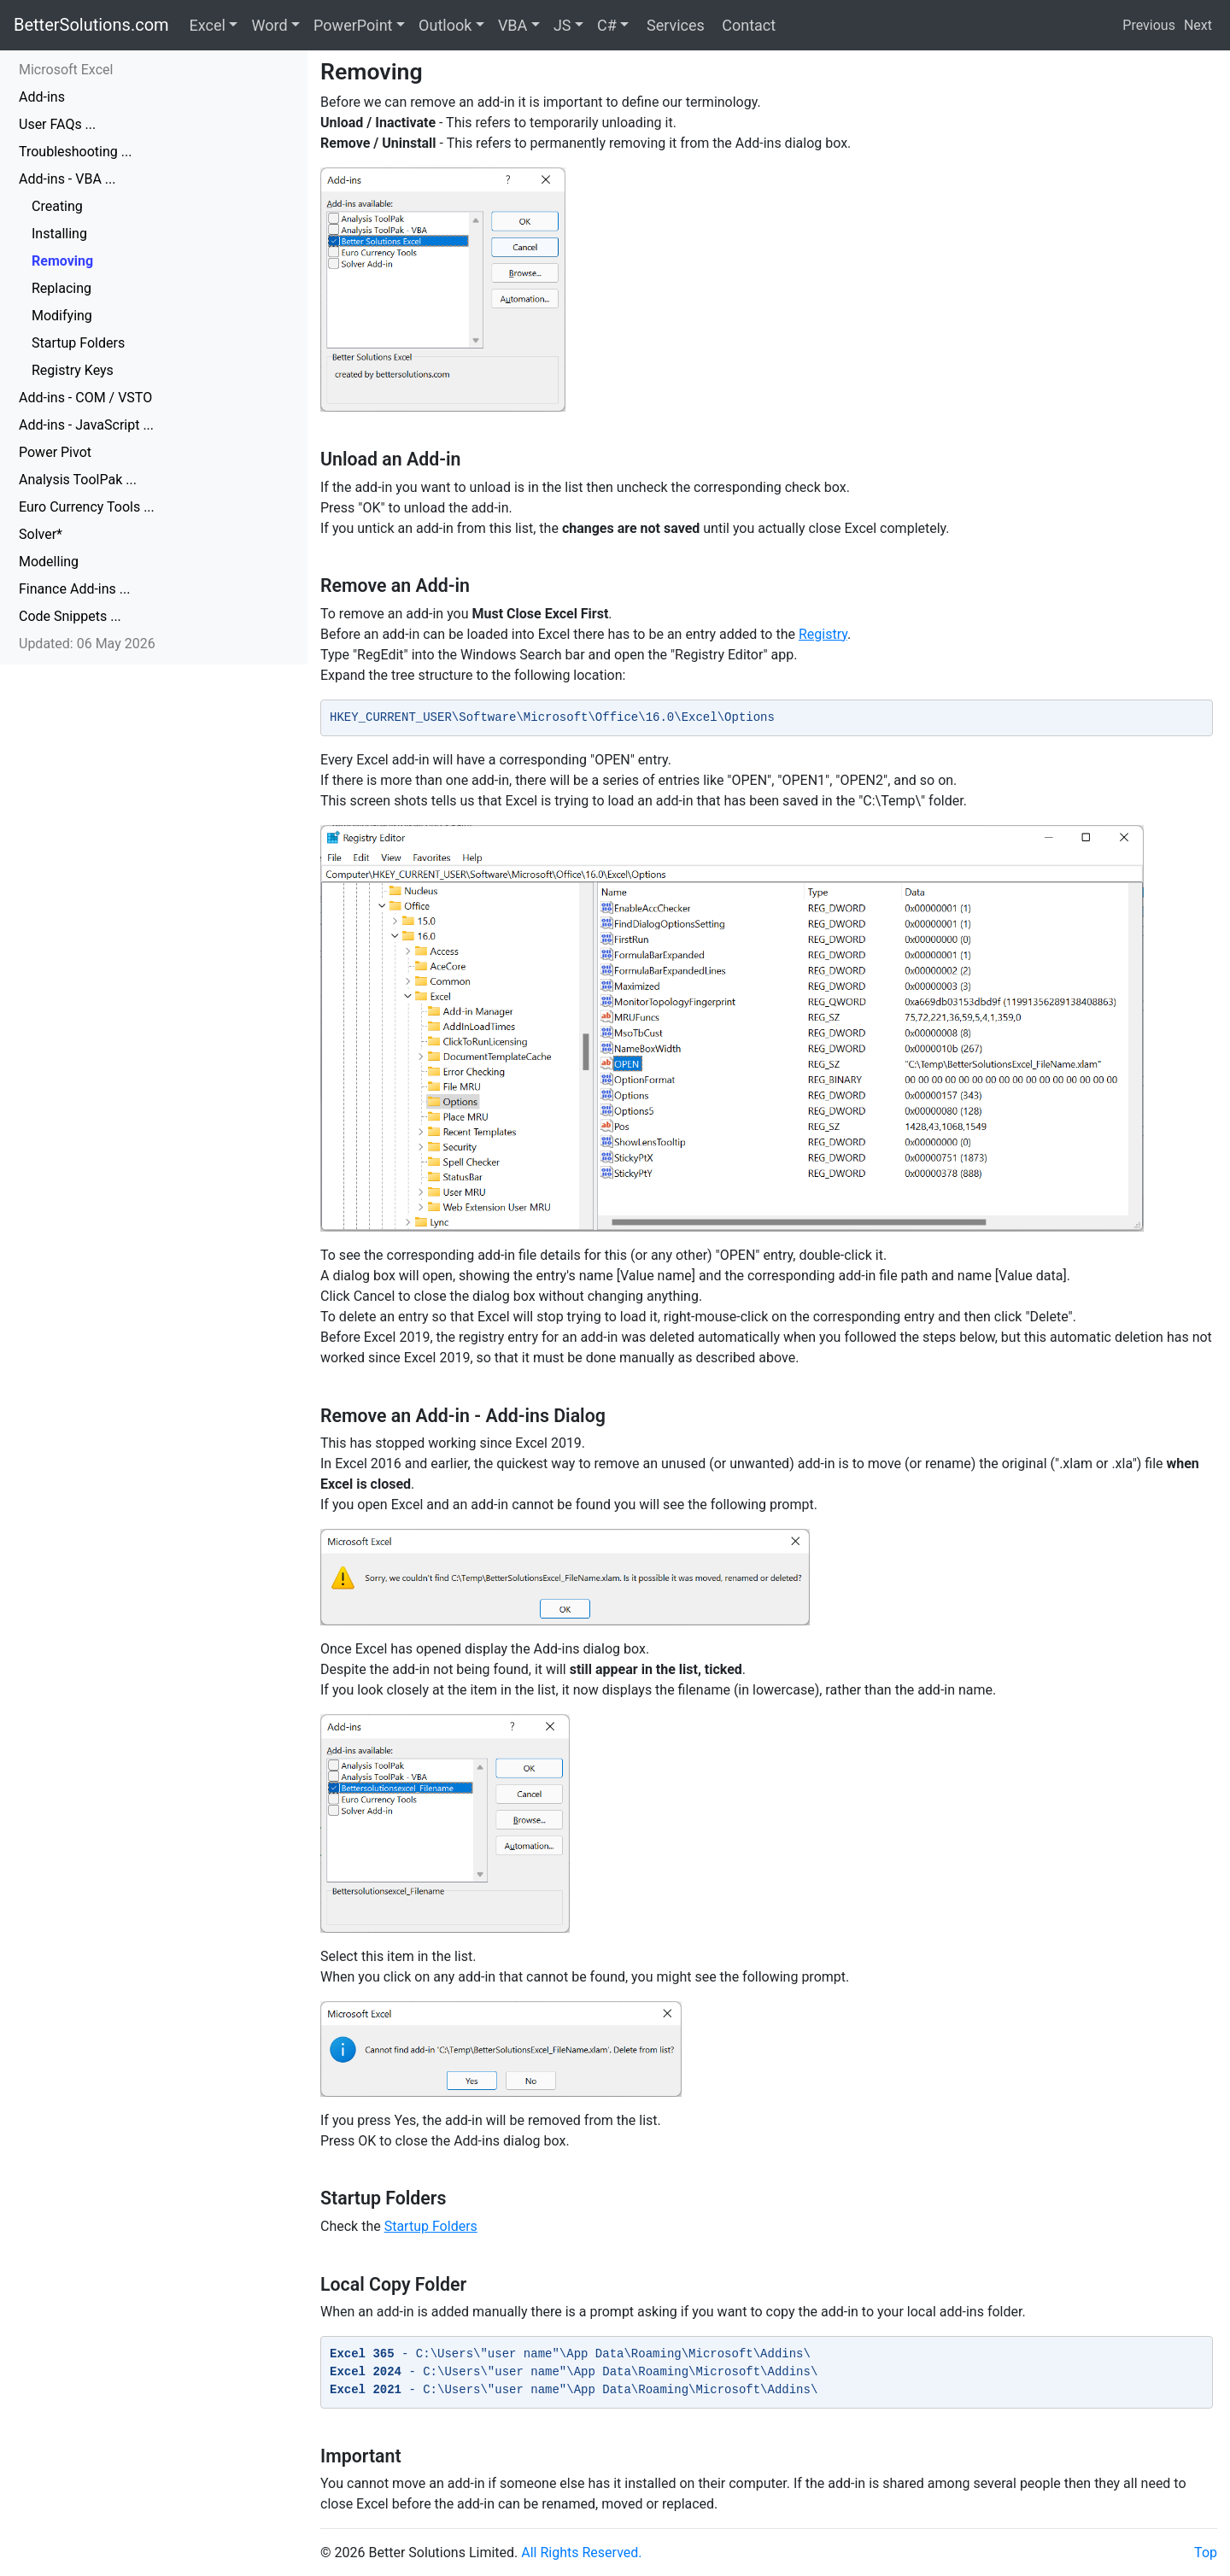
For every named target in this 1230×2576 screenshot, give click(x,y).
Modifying (62, 315)
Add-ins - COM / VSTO (85, 397)
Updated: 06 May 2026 (87, 643)
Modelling (49, 561)
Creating (57, 206)
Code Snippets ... (70, 616)
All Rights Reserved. (581, 2552)
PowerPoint (352, 25)
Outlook (445, 25)
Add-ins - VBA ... (67, 179)
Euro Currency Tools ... (87, 507)
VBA (512, 25)
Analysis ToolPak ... (78, 479)
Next (1198, 25)
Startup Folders (78, 343)
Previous (1148, 25)
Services (673, 25)
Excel (208, 25)
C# (607, 25)
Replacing (61, 288)
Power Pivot (55, 452)
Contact (747, 25)
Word (269, 25)
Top (1205, 2552)
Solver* (40, 534)
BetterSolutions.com (91, 25)
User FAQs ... (57, 124)
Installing (59, 233)
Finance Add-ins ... (74, 589)
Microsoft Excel (66, 69)
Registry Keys (73, 370)
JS (562, 25)
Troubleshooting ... (75, 151)
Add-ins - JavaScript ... (86, 425)
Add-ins (42, 97)
